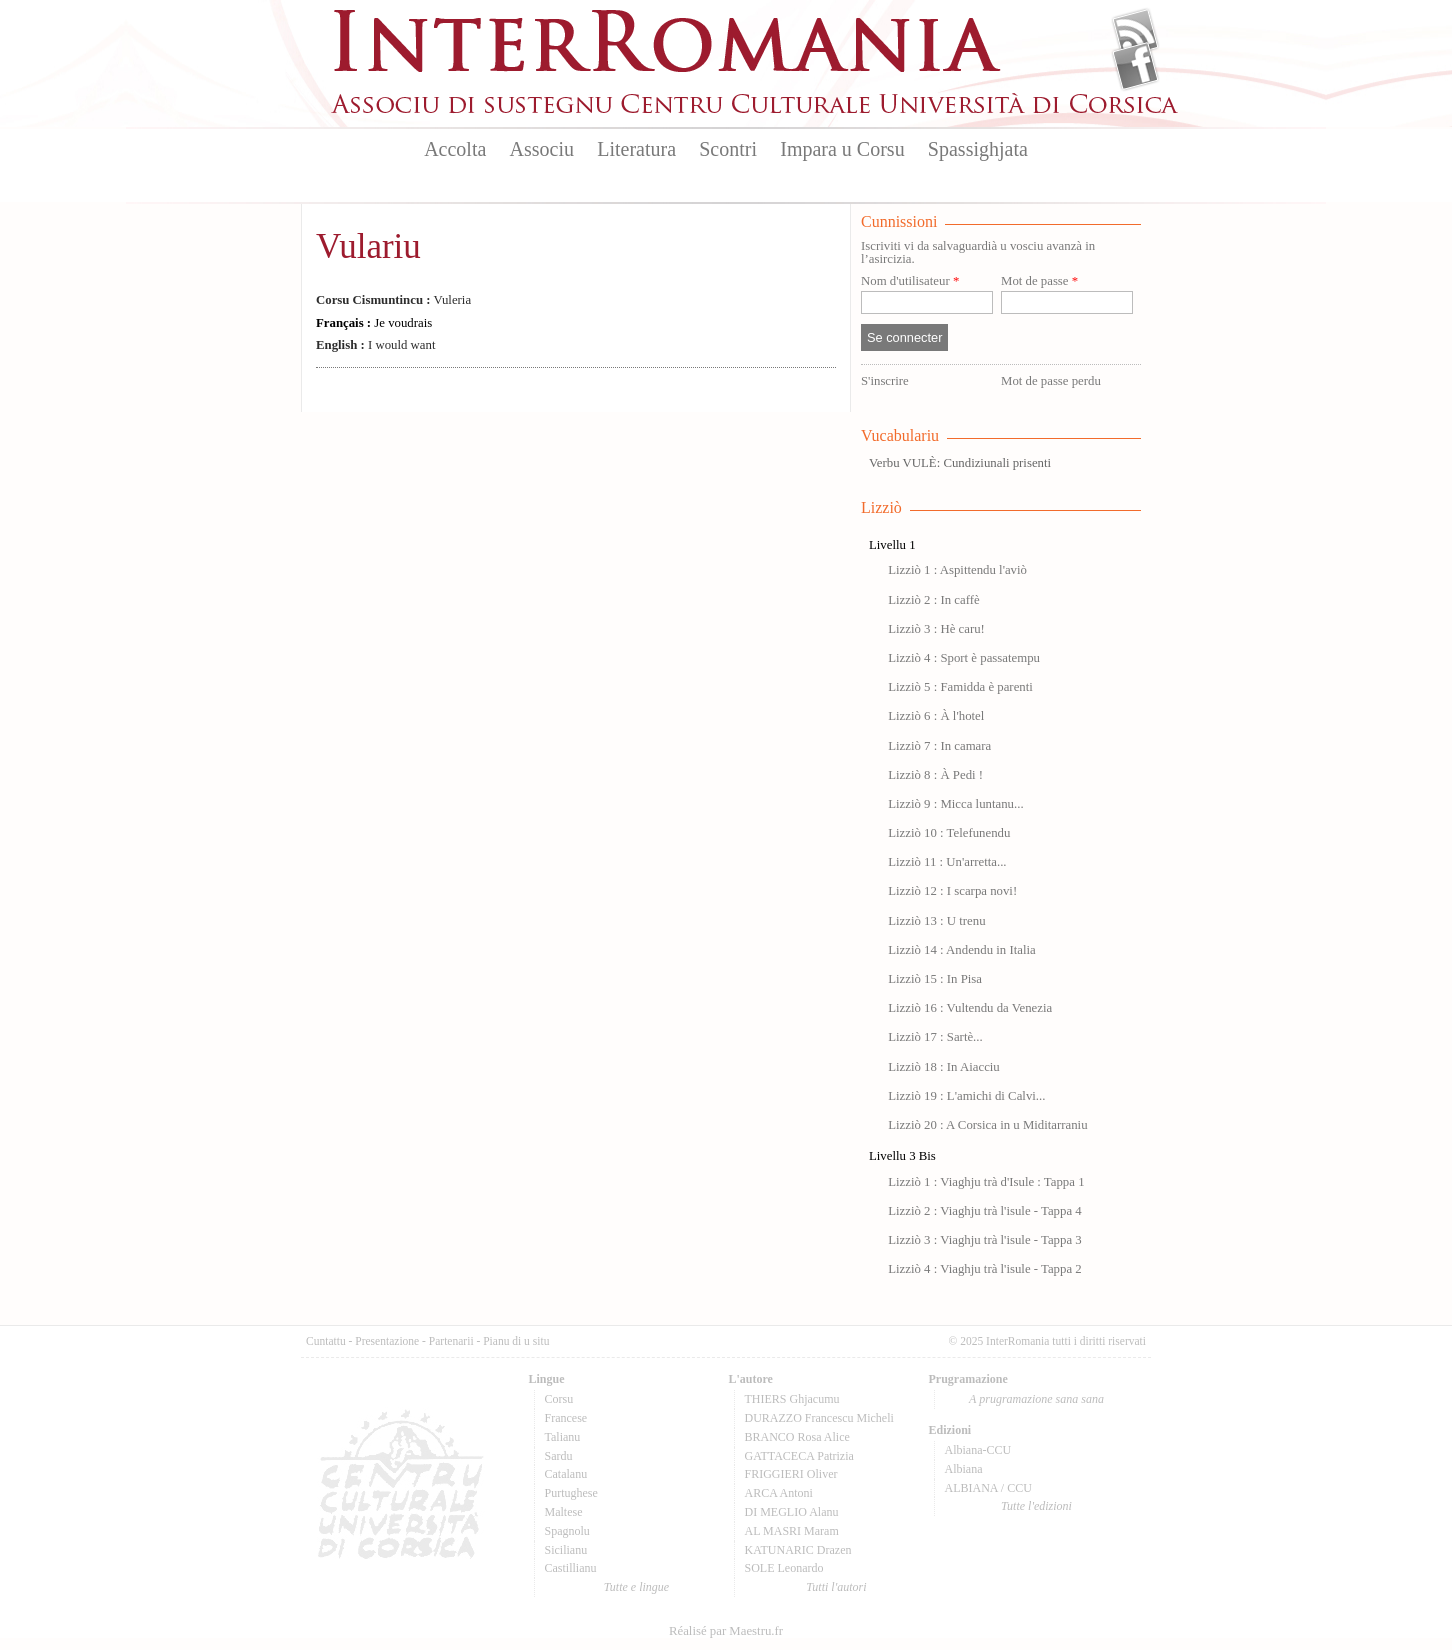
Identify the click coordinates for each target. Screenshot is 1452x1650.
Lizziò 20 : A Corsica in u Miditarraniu (987, 1125)
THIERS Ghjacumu (792, 1399)
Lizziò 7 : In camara (939, 746)
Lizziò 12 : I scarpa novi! (952, 891)
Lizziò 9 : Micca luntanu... (955, 804)
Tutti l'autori (836, 1587)
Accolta (455, 149)
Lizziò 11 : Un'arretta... (947, 862)
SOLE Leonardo (784, 1568)
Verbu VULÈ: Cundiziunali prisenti (960, 463)
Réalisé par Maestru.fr (726, 1631)
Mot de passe (1039, 281)
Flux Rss (1135, 33)
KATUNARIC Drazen (798, 1550)
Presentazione (387, 1341)
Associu (542, 149)
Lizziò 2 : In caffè (933, 600)
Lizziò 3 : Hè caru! (936, 629)
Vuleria (393, 300)
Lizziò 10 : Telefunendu (949, 833)
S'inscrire (885, 381)
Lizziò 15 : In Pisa (935, 979)
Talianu (563, 1437)
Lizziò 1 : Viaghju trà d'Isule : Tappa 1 (986, 1182)
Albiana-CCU (978, 1450)
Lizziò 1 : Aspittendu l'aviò (957, 570)
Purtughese (571, 1493)
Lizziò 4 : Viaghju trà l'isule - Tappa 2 (985, 1269)
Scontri (728, 149)
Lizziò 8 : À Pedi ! (935, 775)
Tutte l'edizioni (1036, 1506)
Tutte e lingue (636, 1587)
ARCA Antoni (779, 1493)
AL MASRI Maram (792, 1531)
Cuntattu (326, 1341)
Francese (566, 1418)
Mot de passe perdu (1051, 381)
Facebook (1135, 66)
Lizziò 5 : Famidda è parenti (960, 687)
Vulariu (368, 246)
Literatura (636, 149)
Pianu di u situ (516, 1341)
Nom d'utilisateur (910, 281)
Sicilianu (566, 1550)
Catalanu (566, 1474)
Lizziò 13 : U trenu (936, 921)
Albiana (964, 1469)
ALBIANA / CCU (988, 1488)
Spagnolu (567, 1531)
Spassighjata (978, 149)
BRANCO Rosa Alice (797, 1437)
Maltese (564, 1512)
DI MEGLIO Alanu (792, 1512)
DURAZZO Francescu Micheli (819, 1418)
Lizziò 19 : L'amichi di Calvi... (966, 1096)
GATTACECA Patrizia (799, 1456)
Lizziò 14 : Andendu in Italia (961, 950)
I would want (375, 345)
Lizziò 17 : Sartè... (935, 1037)
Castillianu (571, 1568)
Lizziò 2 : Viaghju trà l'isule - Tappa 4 (985, 1211)
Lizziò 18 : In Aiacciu (944, 1067)
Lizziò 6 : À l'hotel (936, 716)
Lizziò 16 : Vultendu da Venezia (970, 1008)
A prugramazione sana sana (1036, 1399)
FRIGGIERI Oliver (791, 1474)
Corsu (559, 1399)
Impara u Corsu (842, 149)
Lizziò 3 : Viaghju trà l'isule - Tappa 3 (985, 1240)
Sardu (559, 1456)
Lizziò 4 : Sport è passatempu (964, 658)
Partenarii (451, 1341)
